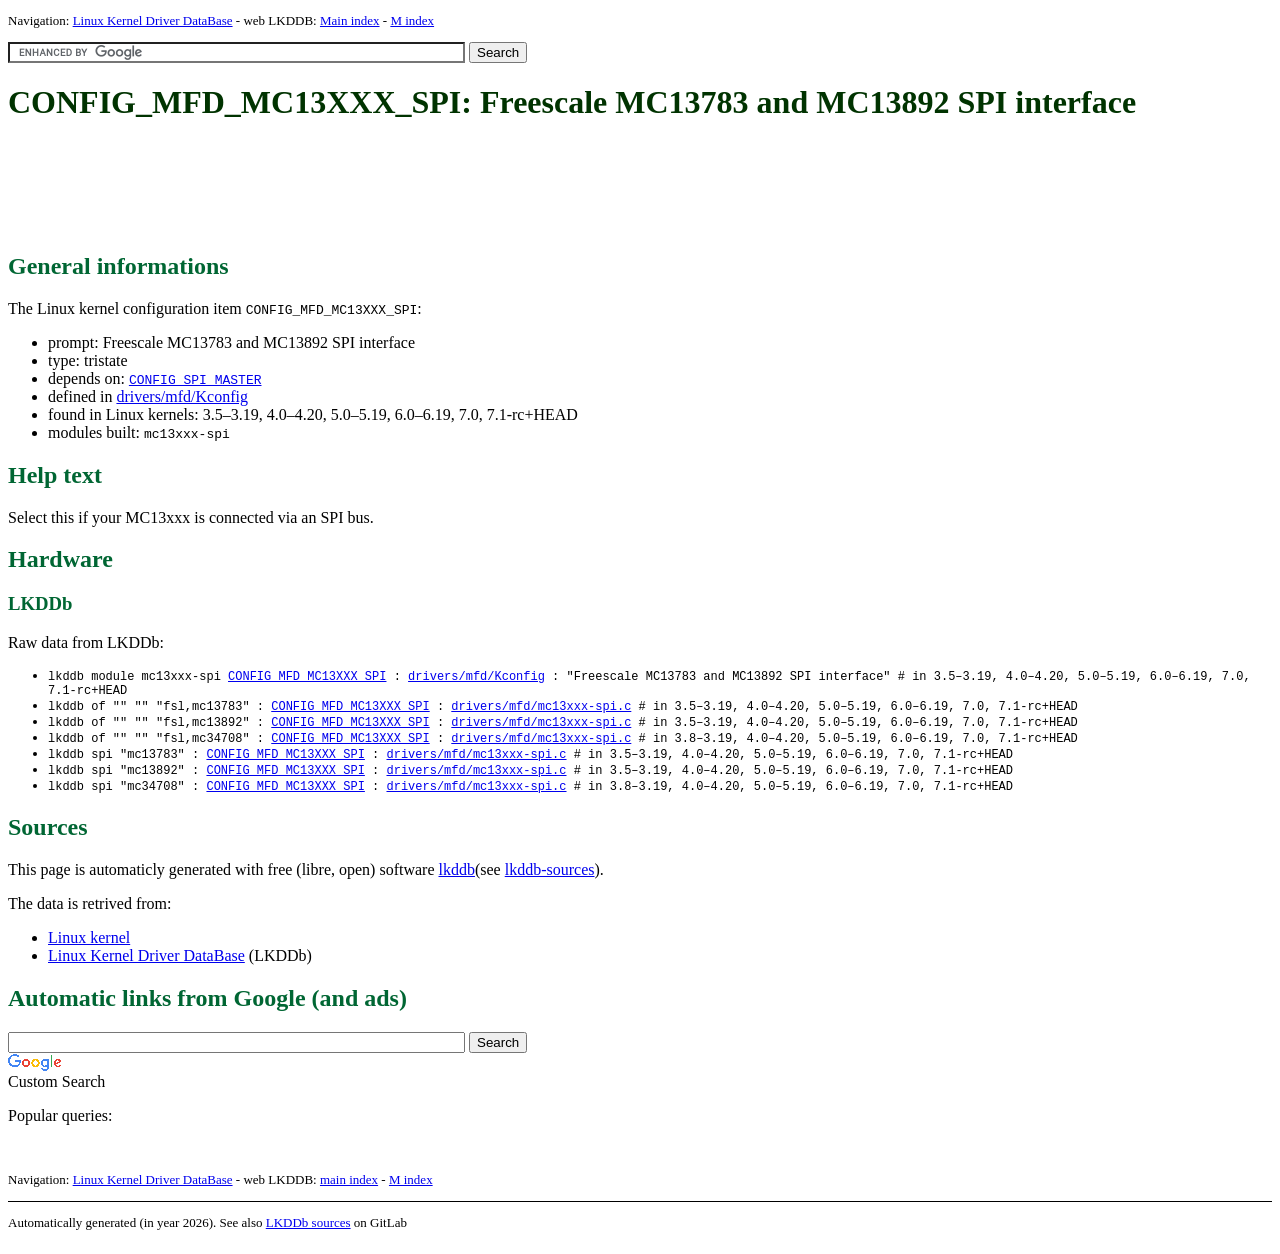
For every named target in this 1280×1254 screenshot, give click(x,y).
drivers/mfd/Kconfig (182, 396)
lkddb (457, 879)
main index (349, 1189)
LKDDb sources (308, 1232)
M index (412, 20)
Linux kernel (89, 947)
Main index (350, 20)
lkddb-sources (550, 879)
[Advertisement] (372, 188)
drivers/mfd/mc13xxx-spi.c (541, 710)
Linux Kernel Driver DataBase (153, 20)
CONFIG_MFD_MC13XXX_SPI (307, 676)
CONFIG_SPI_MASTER (195, 379)
